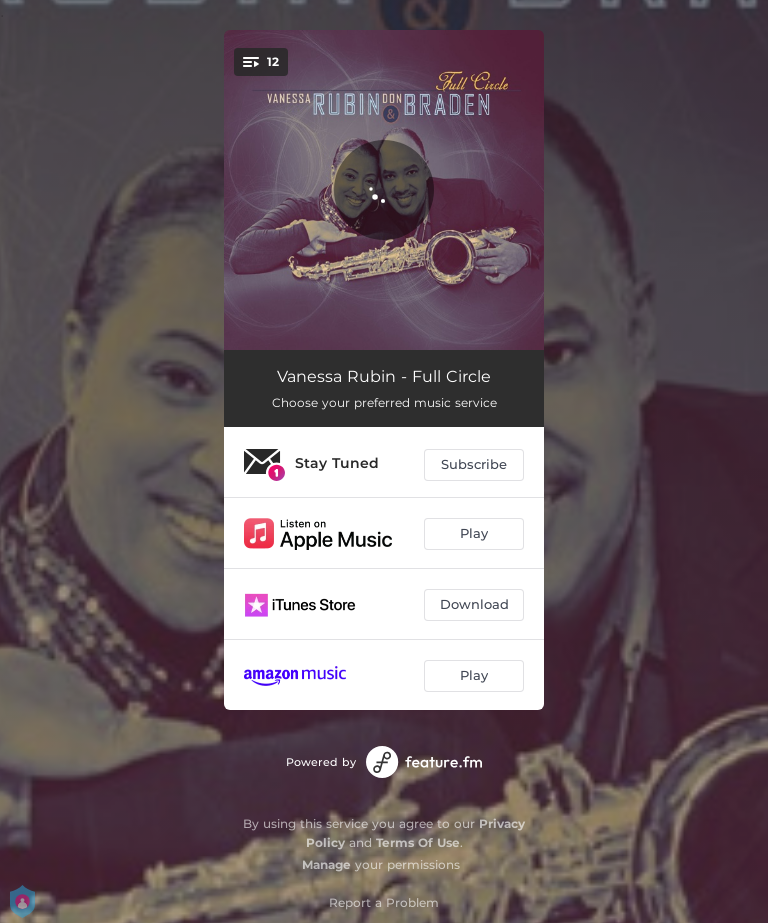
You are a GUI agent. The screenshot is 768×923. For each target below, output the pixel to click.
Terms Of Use (418, 842)
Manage (326, 864)
